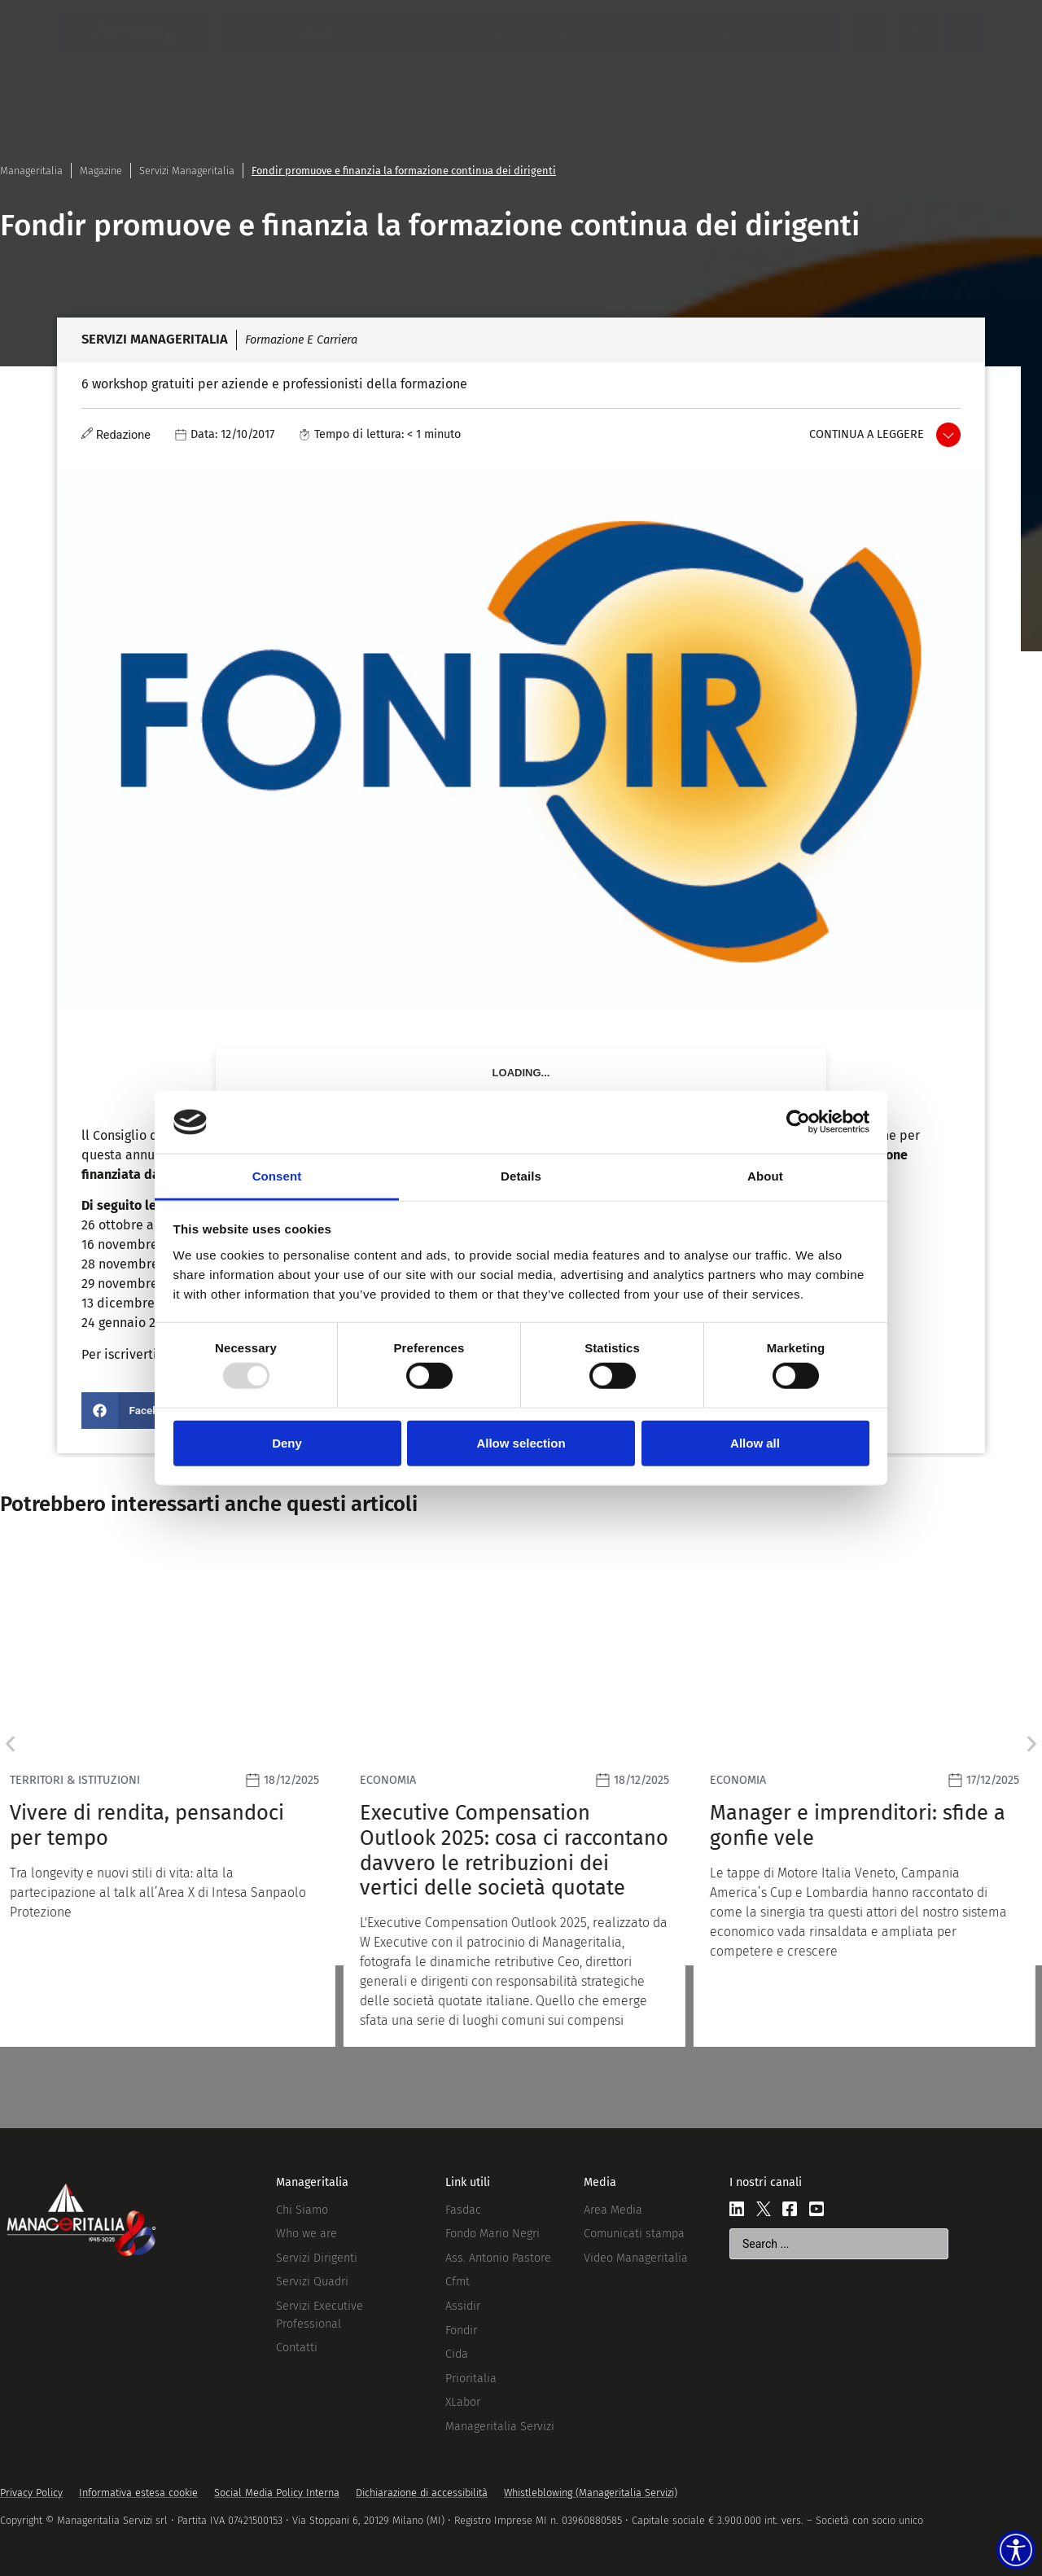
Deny (287, 1442)
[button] (135, 1410)
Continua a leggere (866, 434)
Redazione (123, 435)
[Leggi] (171, 1797)
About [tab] (765, 1176)
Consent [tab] (277, 1176)
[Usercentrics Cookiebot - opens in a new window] (798, 1122)
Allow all (755, 1442)
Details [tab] (521, 1176)
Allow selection (520, 1442)
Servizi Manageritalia (186, 170)
